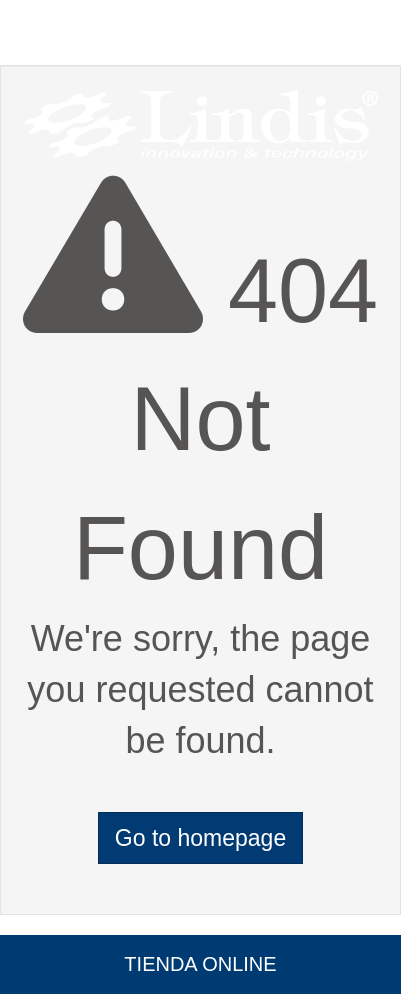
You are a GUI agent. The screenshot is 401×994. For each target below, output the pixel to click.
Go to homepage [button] (200, 838)
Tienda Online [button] (200, 964)
